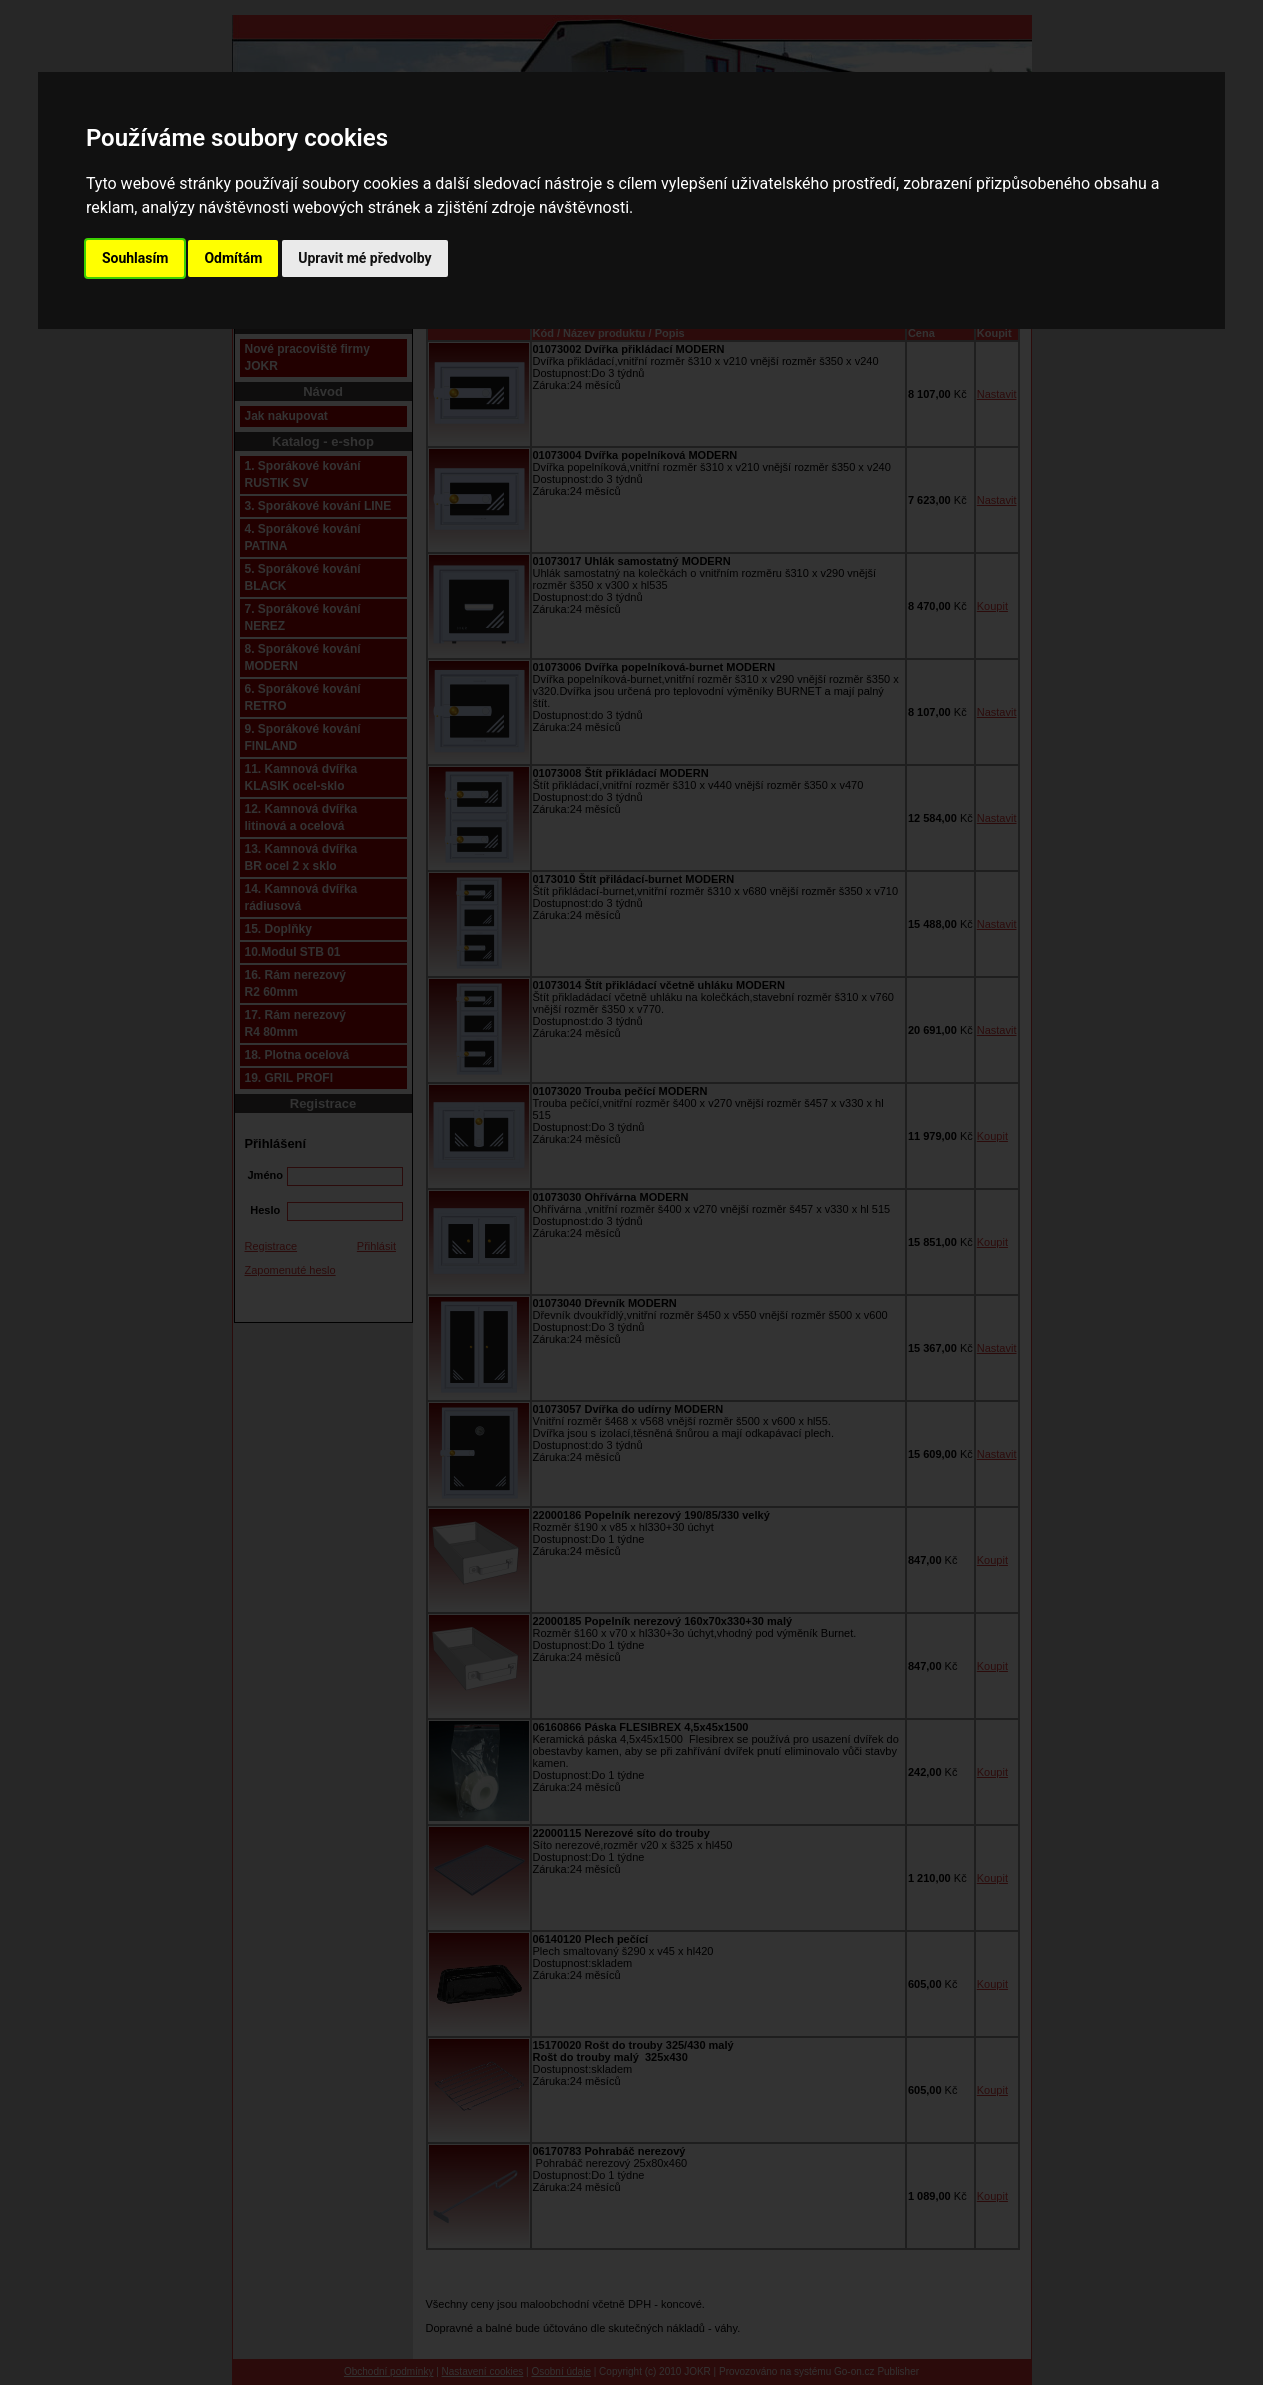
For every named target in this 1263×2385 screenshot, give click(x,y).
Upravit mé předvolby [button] (364, 258)
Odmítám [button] (233, 258)
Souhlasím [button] (135, 258)
